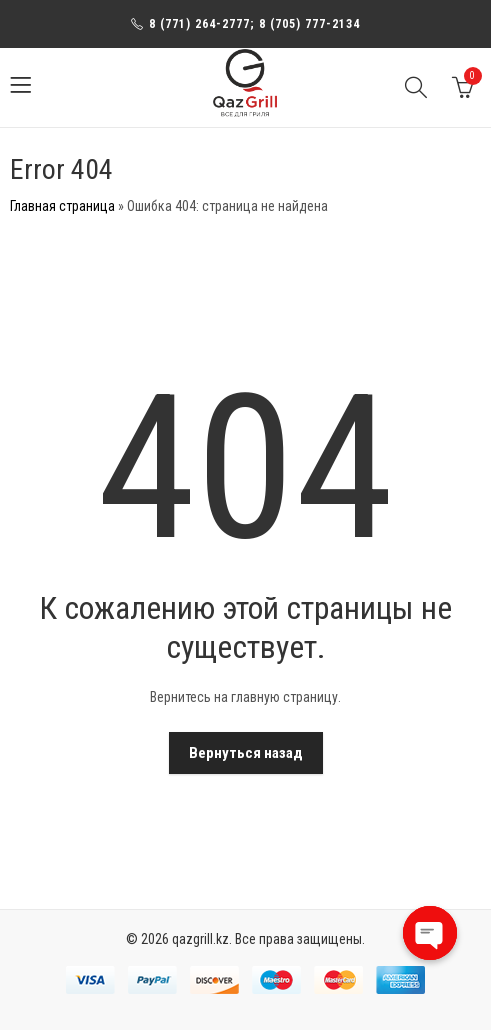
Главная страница (62, 206)
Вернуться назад (246, 753)
